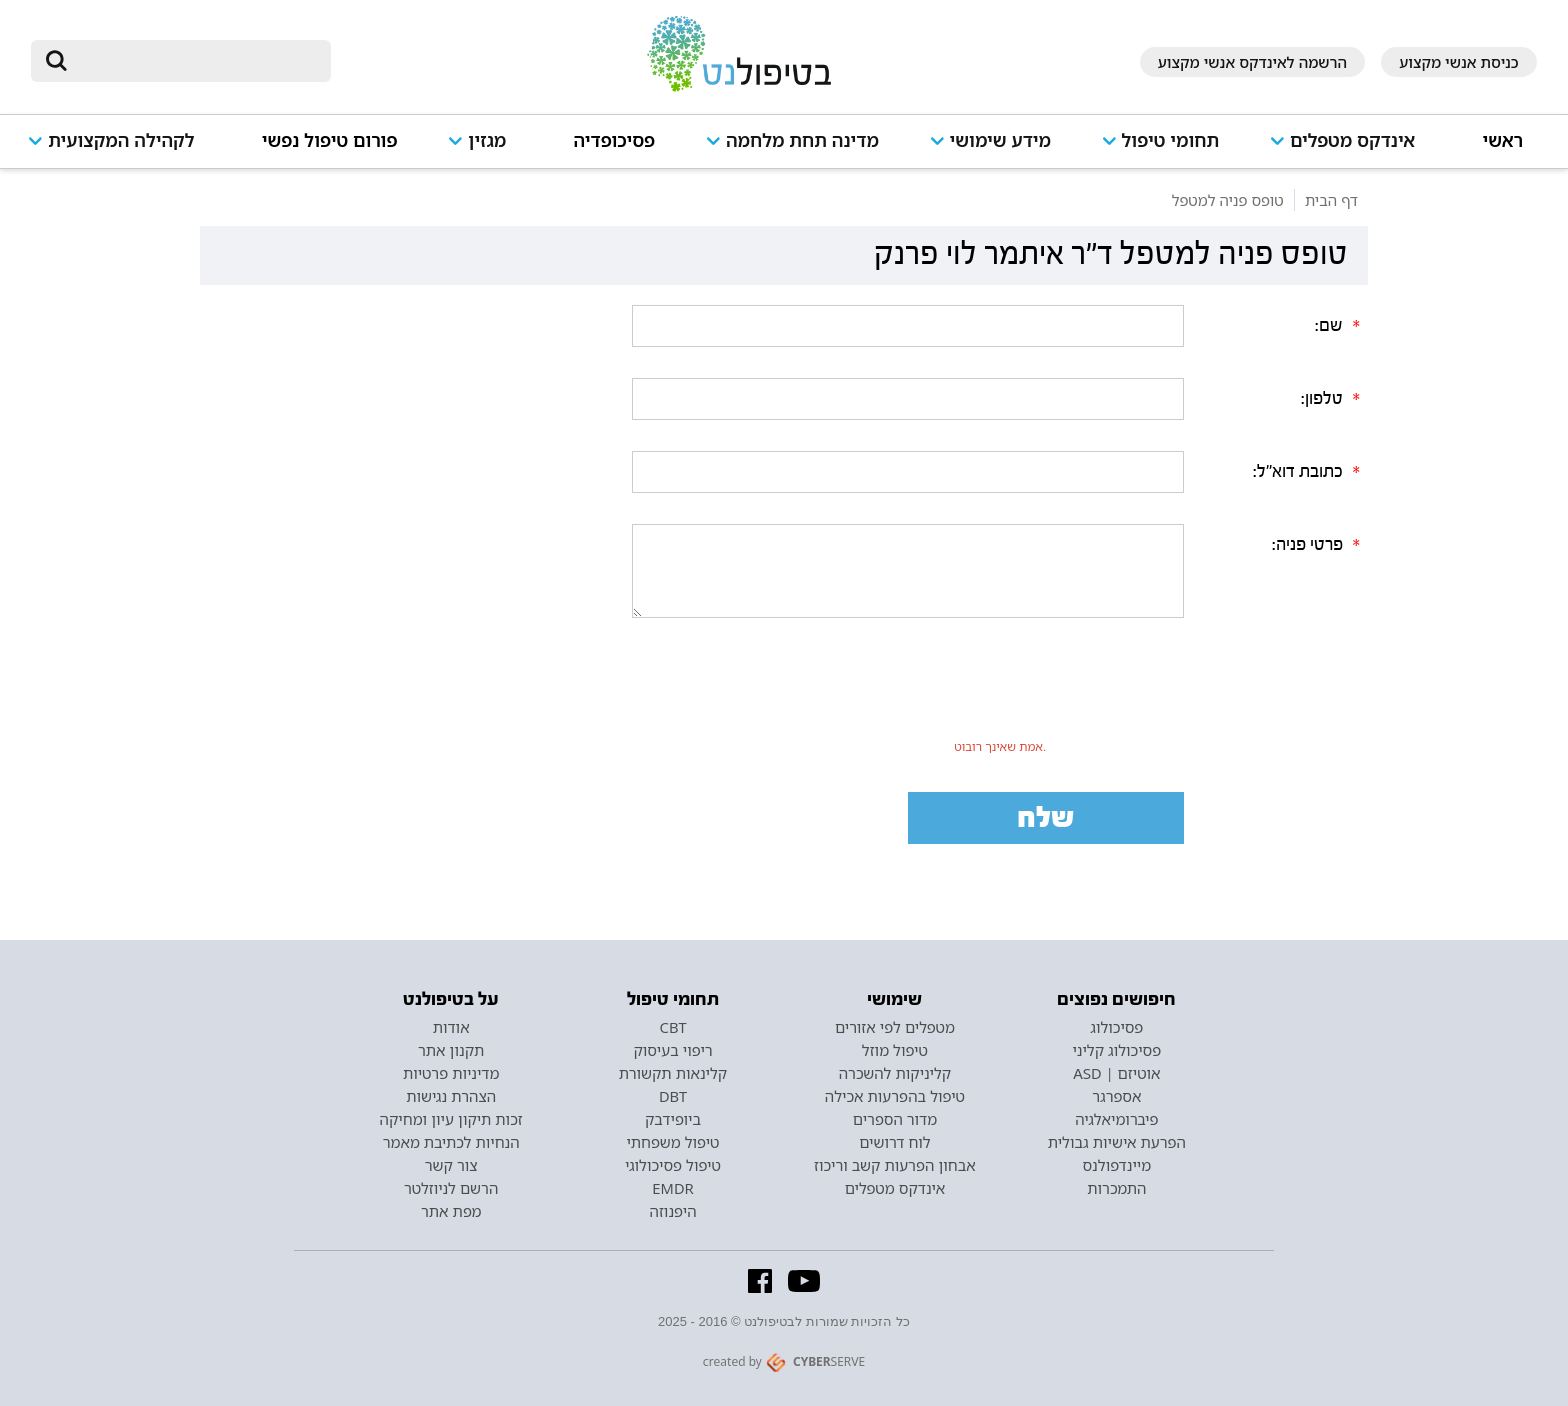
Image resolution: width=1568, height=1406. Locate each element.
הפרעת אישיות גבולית (1117, 1142)
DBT (673, 1096)
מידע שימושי (1000, 140)
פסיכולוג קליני (1117, 1050)
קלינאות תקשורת (673, 1073)
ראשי (1503, 140)
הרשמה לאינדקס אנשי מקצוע (1252, 62)
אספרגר (1116, 1096)
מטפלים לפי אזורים (895, 1027)
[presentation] (1000, 693)
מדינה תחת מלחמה (802, 140)
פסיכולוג (1116, 1027)
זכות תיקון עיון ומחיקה (451, 1119)
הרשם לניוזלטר (451, 1188)
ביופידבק (673, 1119)
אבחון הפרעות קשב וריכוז (895, 1165)
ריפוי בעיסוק (672, 1050)
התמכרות (1116, 1188)
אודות (451, 1027)
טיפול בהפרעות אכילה (895, 1096)
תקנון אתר (451, 1050)
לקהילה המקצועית (121, 140)
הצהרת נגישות (451, 1096)
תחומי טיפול (1171, 140)
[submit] (56, 61)
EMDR (672, 1188)
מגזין (487, 140)
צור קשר (451, 1165)
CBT (673, 1027)
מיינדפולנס (1116, 1165)
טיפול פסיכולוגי (673, 1165)
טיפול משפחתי (672, 1142)
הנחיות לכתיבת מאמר (451, 1142)
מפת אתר (451, 1211)
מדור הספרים (895, 1119)
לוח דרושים (894, 1142)
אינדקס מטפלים (1352, 140)
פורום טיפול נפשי (330, 140)
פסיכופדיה (615, 140)
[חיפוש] (195, 61)
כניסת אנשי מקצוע (1459, 62)
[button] (1351, 149)
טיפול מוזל (895, 1050)
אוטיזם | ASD (1116, 1073)
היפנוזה (673, 1211)
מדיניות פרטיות (451, 1073)
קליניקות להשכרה (895, 1073)
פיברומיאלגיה (1116, 1119)
